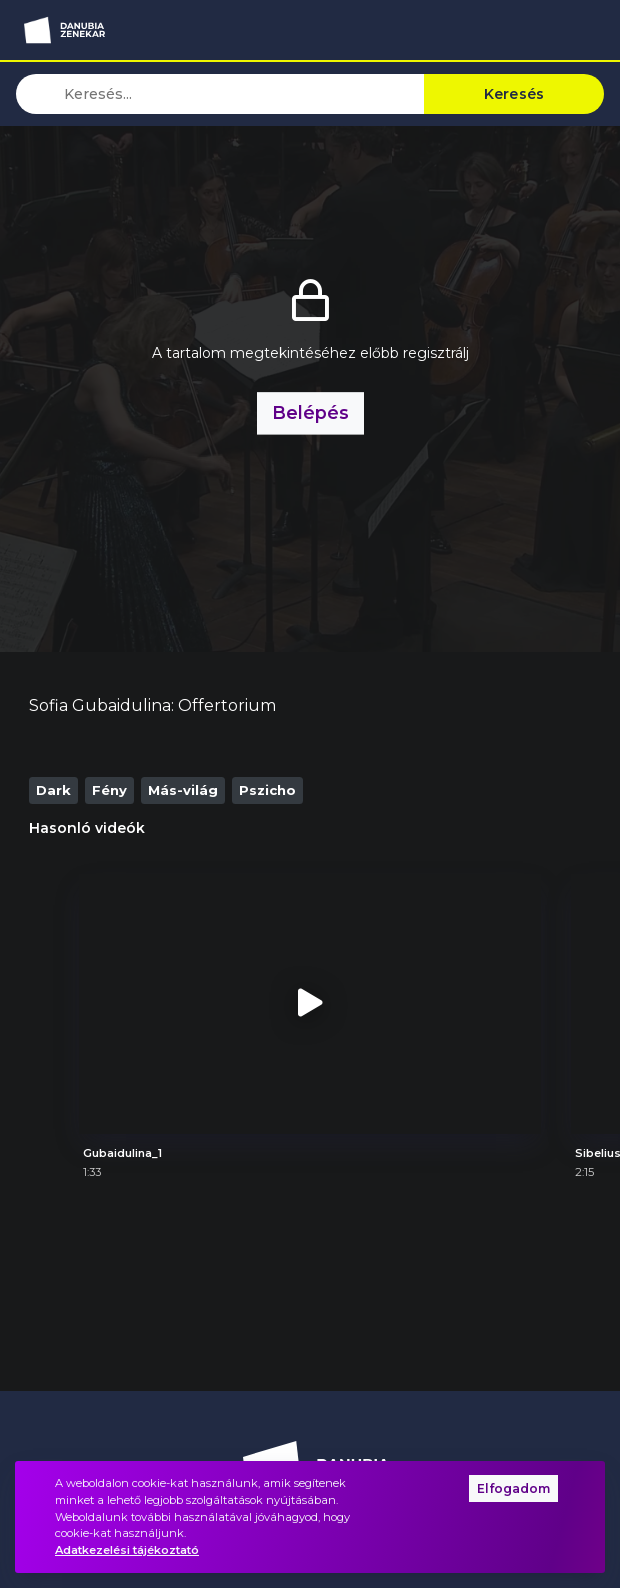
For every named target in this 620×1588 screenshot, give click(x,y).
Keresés (514, 94)
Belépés (310, 412)
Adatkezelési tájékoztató (127, 1550)
